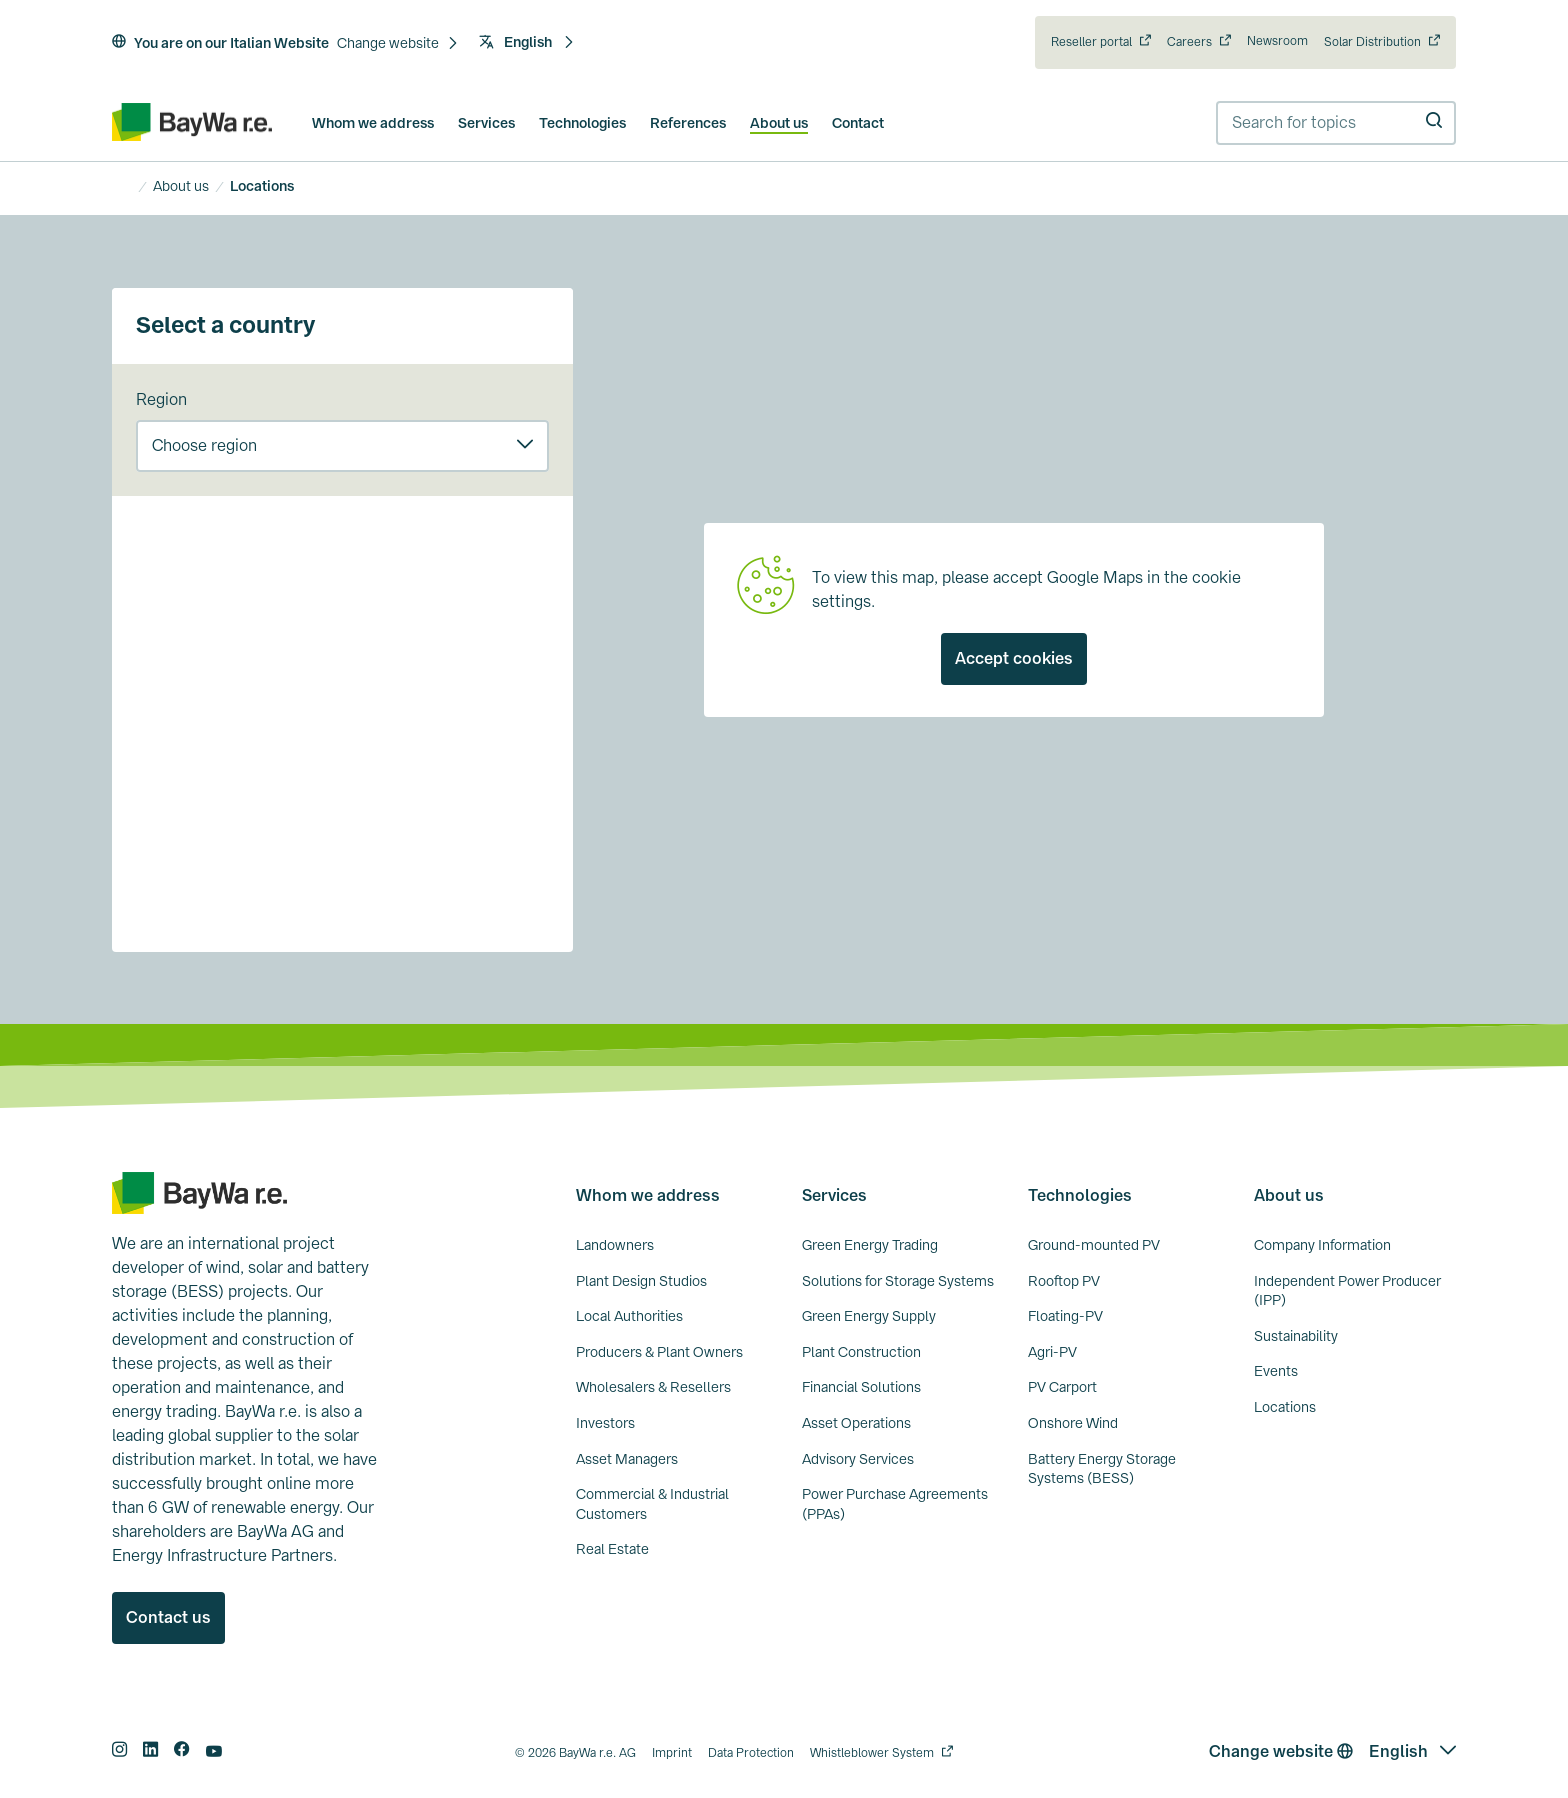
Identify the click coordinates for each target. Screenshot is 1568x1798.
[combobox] (1336, 123)
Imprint (672, 1753)
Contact (858, 123)
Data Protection (751, 1753)
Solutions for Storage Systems (898, 1281)
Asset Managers (627, 1459)
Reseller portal (1091, 42)
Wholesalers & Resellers (653, 1387)
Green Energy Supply (869, 1316)
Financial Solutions (861, 1387)
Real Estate (612, 1549)
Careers (1189, 42)
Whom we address (373, 123)
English (527, 42)
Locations (1285, 1407)
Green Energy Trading (870, 1245)
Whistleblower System (872, 1753)
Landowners (615, 1245)
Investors (605, 1423)
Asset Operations (856, 1423)
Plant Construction (861, 1352)
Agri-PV (1052, 1352)
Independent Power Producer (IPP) (1347, 1291)
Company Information (1322, 1245)
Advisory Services (858, 1459)
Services (486, 123)
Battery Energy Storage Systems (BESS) (1102, 1469)
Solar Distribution (1372, 42)
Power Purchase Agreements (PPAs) (895, 1504)
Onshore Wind (1073, 1423)
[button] (398, 44)
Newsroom (1277, 41)
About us (779, 123)
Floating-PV (1065, 1316)
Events (1276, 1371)
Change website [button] (1281, 1751)
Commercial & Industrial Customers (652, 1504)
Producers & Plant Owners (659, 1352)
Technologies (582, 123)
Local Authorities (629, 1316)
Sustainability (1296, 1336)
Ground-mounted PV (1094, 1245)
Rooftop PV (1064, 1281)
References (688, 123)
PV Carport (1062, 1387)
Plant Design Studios (641, 1281)
